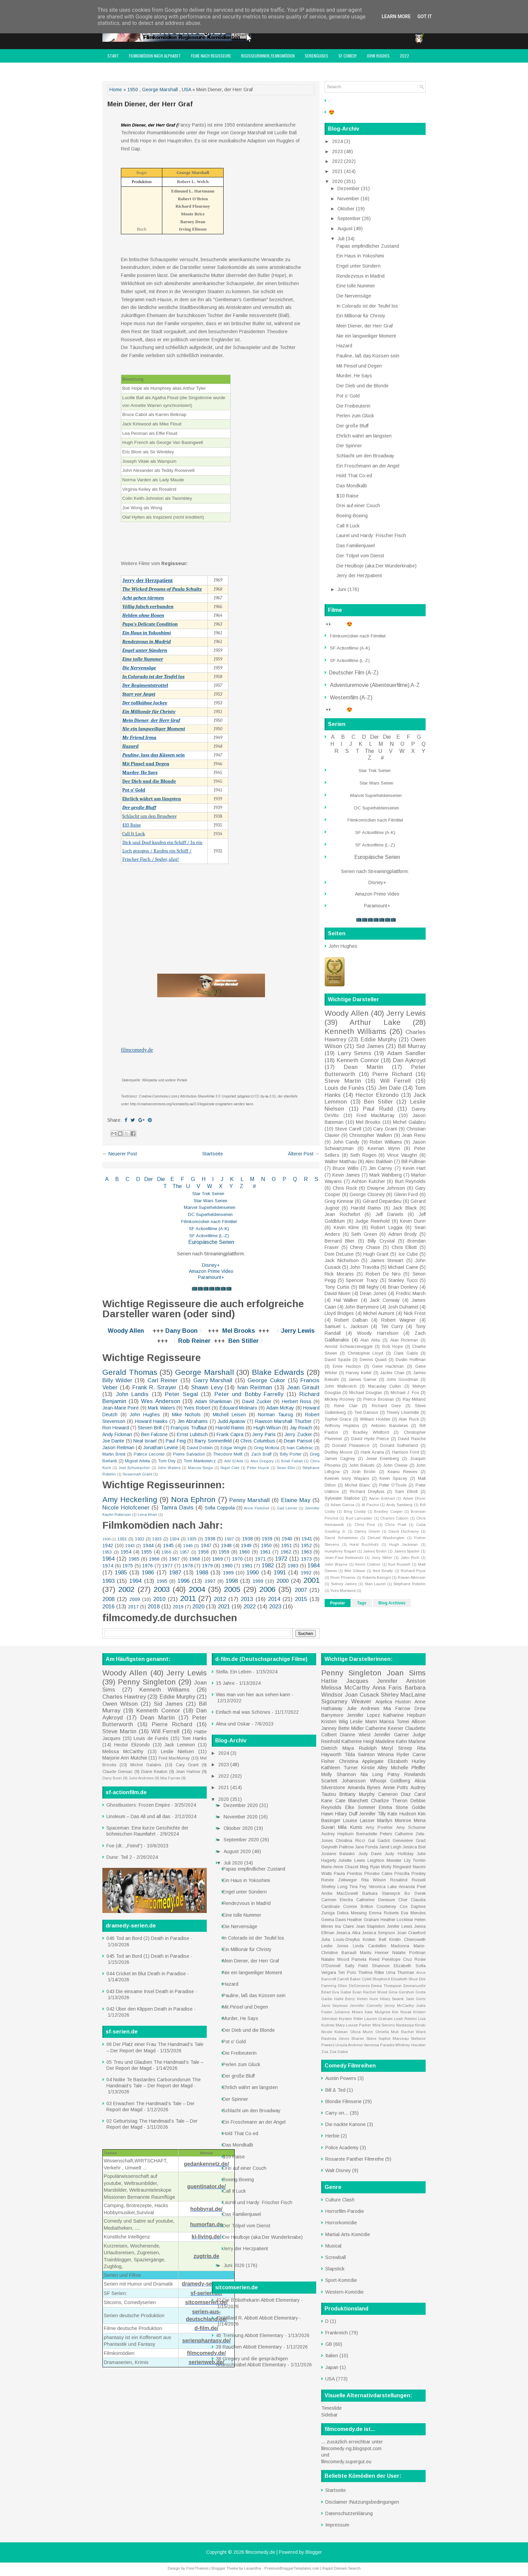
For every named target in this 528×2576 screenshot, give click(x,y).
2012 (220, 1599)
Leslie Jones (334, 1946)
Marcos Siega (200, 1468)
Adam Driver (414, 1498)
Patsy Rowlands (407, 1774)
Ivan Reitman (254, 1387)
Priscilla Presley (410, 1873)
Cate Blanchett (351, 1800)
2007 (301, 1590)
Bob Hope (392, 1346)
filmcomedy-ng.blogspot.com (351, 2448)
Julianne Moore (348, 2012)
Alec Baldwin (378, 1161)
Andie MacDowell (339, 1893)
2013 (247, 1599)
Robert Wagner (398, 1320)
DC (192, 1214)
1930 (106, 1539)
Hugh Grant (376, 1254)
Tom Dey (167, 1461)
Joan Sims (406, 1673)
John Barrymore (362, 1307)
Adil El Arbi (233, 1461)
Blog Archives (391, 1603)
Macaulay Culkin (384, 1386)
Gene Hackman (388, 1366)
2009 (134, 1599)
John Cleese (395, 1465)
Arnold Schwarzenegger (349, 1346)
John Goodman (402, 1379)
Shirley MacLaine (403, 1695)
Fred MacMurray (376, 1115)
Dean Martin (363, 1067)
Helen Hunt (367, 1999)
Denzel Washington (386, 1538)
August (345, 228)
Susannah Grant (137, 1474)
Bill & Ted (335, 2090)
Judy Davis (370, 1853)
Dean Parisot (298, 1440)
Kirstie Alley (374, 1767)
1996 (183, 1581)
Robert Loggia (386, 1227)
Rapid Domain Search (341, 2568)
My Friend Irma (139, 737)
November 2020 (241, 1816)
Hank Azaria (372, 1452)
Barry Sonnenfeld (213, 1440)
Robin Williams (386, 1142)
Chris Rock (345, 1188)
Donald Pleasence (350, 1445)
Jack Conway (385, 1300)
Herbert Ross (296, 1401)
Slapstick (334, 2268)
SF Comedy (347, 56)
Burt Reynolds (410, 1181)
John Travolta (364, 1267)
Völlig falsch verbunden (147, 607)
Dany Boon (181, 1330)
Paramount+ (211, 1277)
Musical (333, 2246)
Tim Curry (392, 1326)
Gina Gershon (401, 1992)
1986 (148, 1572)
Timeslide (331, 2408)
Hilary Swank (392, 1999)
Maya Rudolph (359, 1748)
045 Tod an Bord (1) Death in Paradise (147, 1956)
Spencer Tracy (362, 1280)
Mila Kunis (350, 1827)
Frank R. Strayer (154, 1387)
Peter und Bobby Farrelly (249, 1394)
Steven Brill (150, 1427)
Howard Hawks (151, 1421)
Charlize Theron (389, 1800)
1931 (122, 1539)
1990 (252, 1572)
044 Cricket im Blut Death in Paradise (146, 1973)
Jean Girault (303, 1387)
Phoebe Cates (378, 1873)
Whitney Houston (410, 2045)
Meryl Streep (397, 1748)
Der (148, 1179)
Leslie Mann (363, 1721)
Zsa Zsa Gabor (334, 2052)
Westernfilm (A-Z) (352, 697)
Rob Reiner (194, 1340)
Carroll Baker (349, 1979)
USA (186, 89)
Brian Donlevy (403, 1287)
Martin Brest (113, 1454)
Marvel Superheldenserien (209, 1207)
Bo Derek (415, 1893)
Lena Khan (147, 1514)
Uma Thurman (400, 1972)
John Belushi (361, 1465)
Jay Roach (301, 1427)
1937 (229, 1539)
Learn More (396, 16)
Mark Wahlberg (385, 1175)
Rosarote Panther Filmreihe (354, 2159)
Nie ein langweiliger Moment (153, 729)
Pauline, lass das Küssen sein (153, 755)
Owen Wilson (120, 1704)
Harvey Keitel (358, 1372)
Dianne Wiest (355, 1734)
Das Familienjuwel (355, 545)
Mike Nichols (186, 1414)
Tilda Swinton (359, 1754)
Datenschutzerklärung (349, 2513)
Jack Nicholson (342, 1260)
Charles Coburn (394, 1518)
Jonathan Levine (160, 1447)
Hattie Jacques (344, 1681)
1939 (267, 1538)
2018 (153, 1606)
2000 (282, 1581)
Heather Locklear (397, 1919)
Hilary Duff (346, 1813)
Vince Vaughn (402, 1155)
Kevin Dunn (413, 1221)
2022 (404, 56)
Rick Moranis (339, 1274)
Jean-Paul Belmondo (344, 1558)
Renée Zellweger (339, 1880)
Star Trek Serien (208, 1193)
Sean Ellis (286, 1468)
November (349, 198)
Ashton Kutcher (368, 1181)
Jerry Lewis (298, 1330)
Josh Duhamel (403, 1307)
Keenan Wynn (384, 1148)
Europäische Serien (210, 1242)
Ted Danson (366, 1412)
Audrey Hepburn (337, 1834)
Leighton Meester (384, 1860)
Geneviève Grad (409, 1840)
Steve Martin (343, 1081)
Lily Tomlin (415, 1860)
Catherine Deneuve (375, 1900)
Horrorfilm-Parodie (344, 2211)
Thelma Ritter (371, 1972)
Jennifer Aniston (401, 1681)
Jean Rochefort (342, 1214)
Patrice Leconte (149, 1454)
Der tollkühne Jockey (144, 703)
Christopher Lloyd (365, 1353)
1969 (217, 1559)
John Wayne (336, 1564)
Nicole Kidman (334, 2032)
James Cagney (340, 1458)
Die (161, 1179)
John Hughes (378, 56)
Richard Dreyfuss (367, 1491)
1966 (154, 1559)
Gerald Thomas (129, 1372)
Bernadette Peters (374, 1834)
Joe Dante (113, 1440)
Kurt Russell (399, 1564)
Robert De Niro (383, 1274)
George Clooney (367, 1194)
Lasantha (252, 2568)
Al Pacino (370, 1505)
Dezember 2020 (241, 1805)
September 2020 (242, 1839)
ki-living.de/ (206, 2236)
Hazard (130, 746)
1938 (247, 1538)
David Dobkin (200, 1448)
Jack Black (405, 1208)
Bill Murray (412, 1046)
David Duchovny (404, 1531)
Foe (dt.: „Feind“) (124, 1845)
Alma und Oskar (233, 1724)
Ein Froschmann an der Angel (367, 465)
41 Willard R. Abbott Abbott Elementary (257, 2318)
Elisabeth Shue (404, 1979)
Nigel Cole (230, 1468)
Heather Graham (363, 1919)
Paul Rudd (378, 1109)
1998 (232, 1581)
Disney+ (211, 1265)
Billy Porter (290, 1454)
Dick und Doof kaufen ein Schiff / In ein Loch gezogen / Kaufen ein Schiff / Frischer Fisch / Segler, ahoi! (162, 851)
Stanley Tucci (403, 1280)
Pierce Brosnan (378, 1399)
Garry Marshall (213, 1380)
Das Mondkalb (351, 485)
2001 (311, 1580)
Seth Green (364, 1234)
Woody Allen (126, 1330)
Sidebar (329, 2414)
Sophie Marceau (393, 2039)
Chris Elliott (404, 1247)
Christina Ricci (350, 1840)
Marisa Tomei (394, 1721)
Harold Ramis (230, 1427)
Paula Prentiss (348, 1873)
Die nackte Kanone (345, 2124)
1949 (246, 1545)
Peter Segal (181, 1394)
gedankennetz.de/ (206, 2164)
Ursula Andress (349, 2045)
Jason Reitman (118, 1447)
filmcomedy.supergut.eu (346, 2461)
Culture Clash (340, 2199)
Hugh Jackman (403, 1544)
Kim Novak (401, 2012)
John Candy (346, 1142)
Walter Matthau (341, 1161)
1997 (210, 1581)
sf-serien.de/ (206, 2293)
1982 (268, 1565)
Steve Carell (348, 1129)
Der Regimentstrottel (145, 685)
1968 (194, 1559)
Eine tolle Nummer (142, 659)
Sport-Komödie (341, 2280)
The (177, 1186)
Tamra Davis (177, 1507)
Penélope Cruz (397, 1959)
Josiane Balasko (338, 1853)
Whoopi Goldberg (390, 1780)
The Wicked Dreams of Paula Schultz (162, 589)
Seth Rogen (363, 1155)
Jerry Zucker (298, 1434)
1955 (146, 1552)
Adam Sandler (406, 1053)
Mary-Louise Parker (353, 2025)
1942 (107, 1545)
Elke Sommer (360, 1807)
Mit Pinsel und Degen (145, 764)
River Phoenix (343, 1577)
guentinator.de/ (206, 2186)
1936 (210, 1538)
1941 (306, 1538)
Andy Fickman (117, 1434)
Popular (337, 1603)
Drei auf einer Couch (358, 505)
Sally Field (356, 1965)
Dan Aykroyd (409, 1060)
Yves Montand (343, 1591)
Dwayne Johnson (386, 1188)
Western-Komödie (344, 2292)
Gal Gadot (379, 1840)
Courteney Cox (391, 1906)
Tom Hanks (194, 1738)
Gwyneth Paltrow (337, 1847)
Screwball (335, 2257)
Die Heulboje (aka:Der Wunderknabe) (376, 565)
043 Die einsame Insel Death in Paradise (150, 1991)
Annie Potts (395, 1787)
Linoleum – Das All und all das (138, 1816)
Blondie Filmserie (343, 2101)
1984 (313, 1565)
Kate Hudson (402, 1813)
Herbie (332, 2135)
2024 (338, 141)
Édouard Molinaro (238, 1408)
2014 (274, 1599)
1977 (167, 1565)
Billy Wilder (117, 1380)
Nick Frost (415, 1313)
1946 (188, 1545)
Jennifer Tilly (372, 1813)
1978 (187, 1565)
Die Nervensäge (139, 668)
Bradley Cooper (388, 1511)
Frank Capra (230, 1434)
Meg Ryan (370, 1867)
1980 (227, 1565)
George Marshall (160, 89)
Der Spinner (349, 445)
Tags (361, 1603)
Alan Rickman (404, 1340)
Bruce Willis (345, 1168)
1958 (203, 1552)
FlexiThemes (197, 2568)
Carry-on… (337, 2113)
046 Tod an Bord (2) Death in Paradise (147, 1938)
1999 (258, 1581)
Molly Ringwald (396, 1867)
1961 (265, 1552)
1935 (192, 1539)
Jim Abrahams (192, 1421)
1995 (162, 1581)
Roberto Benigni (376, 1577)
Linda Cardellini (369, 1946)
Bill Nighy (369, 1287)
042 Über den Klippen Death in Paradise (149, 2009)
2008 (108, 1599)
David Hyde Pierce (370, 1438)
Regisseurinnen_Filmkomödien (268, 56)
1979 (207, 1565)
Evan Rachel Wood (370, 1992)
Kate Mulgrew (377, 2012)
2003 (162, 1589)
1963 (306, 1552)
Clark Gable (406, 1353)
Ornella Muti (387, 2032)
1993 (108, 1581)
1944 (148, 1545)
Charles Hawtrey (124, 1697)
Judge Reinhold (372, 1221)
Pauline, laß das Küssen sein (367, 355)
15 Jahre (225, 1683)
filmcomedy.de (137, 1050)
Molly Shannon (338, 1774)
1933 (157, 1539)
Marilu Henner (374, 1952)
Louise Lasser (359, 1820)
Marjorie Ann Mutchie (124, 1758)
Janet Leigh (390, 1847)
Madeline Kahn (391, 1741)
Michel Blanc (357, 1485)
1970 (237, 1559)
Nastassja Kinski (411, 2025)
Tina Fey (358, 1886)
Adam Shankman (213, 1401)
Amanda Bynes (364, 1787)
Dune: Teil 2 (119, 1857)
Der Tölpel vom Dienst (360, 555)
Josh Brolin (363, 1471)
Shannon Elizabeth (391, 1965)
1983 (293, 1565)
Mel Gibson (354, 1571)
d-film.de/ (206, 2328)
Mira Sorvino (383, 2025)
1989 (228, 1572)
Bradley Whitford (371, 1432)
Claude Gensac (117, 1771)
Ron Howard (115, 1427)
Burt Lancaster (359, 1518)
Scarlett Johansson (343, 1780)
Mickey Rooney (340, 1399)
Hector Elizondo (377, 1095)
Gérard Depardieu (382, 1201)
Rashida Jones (335, 2039)
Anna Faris (387, 1687)
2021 (224, 1606)
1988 (202, 1572)
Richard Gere (386, 1405)
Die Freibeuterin (353, 406)
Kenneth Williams (355, 1031)
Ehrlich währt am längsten (151, 799)
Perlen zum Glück (355, 415)
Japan (331, 2367)
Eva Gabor (341, 1992)
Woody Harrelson (377, 1333)
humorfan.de (206, 2224)
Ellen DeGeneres (354, 1986)
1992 (306, 1572)
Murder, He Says (140, 772)
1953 (107, 1552)
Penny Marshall (249, 1500)
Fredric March (411, 1293)
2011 (188, 1598)
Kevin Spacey (393, 1478)
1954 (126, 1552)
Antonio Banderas (389, 1425)
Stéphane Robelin (409, 1584)
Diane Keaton (154, 1771)
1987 (175, 1572)
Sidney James (344, 1584)
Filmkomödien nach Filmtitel (209, 1221)
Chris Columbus (257, 1440)
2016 (108, 1606)
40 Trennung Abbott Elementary (250, 2335)
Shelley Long (334, 1886)
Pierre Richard (392, 1074)
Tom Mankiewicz (200, 1461)
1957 (184, 1552)
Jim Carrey (380, 1168)
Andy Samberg (399, 1505)
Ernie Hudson (347, 1366)
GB (328, 2344)
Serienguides (316, 56)
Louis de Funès (344, 1088)
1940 (287, 1538)
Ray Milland (414, 1399)
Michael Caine (403, 1267)
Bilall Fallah (292, 1461)
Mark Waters (161, 1408)
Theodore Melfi (227, 1454)
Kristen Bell (374, 1939)
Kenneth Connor (358, 1060)
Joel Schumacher (134, 1468)
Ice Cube (408, 1254)
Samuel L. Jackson (346, 1326)
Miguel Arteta (137, 1461)
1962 (285, 1552)
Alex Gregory (262, 1461)
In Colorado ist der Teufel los (153, 677)
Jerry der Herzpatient (147, 580)
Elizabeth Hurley (407, 1761)
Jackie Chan (392, 1372)
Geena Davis (333, 1919)
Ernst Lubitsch (192, 1434)
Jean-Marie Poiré (120, 1408)
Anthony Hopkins (342, 1425)
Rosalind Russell (408, 1880)
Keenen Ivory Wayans (347, 1478)
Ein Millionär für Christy (148, 712)
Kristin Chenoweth (407, 1939)
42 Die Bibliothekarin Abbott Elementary (258, 2300)
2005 (232, 1589)
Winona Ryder (393, 1754)
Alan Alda (370, 1340)
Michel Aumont (378, 1313)
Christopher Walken (370, 1135)
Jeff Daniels (389, 1214)
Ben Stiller (243, 1340)
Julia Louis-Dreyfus (340, 1939)
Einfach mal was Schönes (243, 1712)
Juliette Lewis (351, 1860)
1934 (174, 1539)
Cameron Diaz (394, 1794)
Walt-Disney (338, 2170)
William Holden (375, 1419)
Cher (402, 1900)
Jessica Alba (348, 1932)
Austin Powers (340, 2078)
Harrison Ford (405, 1452)
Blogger (313, 2552)
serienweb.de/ (206, 2362)
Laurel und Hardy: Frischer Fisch (371, 535)
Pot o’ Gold (133, 790)
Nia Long (372, 1774)
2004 (197, 1589)
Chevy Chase (365, 1247)
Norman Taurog (275, 1414)
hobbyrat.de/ (206, 2209)
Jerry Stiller (381, 1558)
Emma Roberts (384, 1913)
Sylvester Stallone (342, 1498)
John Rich (410, 1558)
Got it (424, 16)
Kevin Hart (414, 1168)
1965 (134, 1559)
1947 (206, 1545)
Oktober (346, 208)
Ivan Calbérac (300, 1448)
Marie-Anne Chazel (339, 1867)
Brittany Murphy (357, 1794)
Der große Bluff (139, 807)
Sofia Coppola (220, 1507)
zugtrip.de (206, 2256)
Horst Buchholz (364, 1544)
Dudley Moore (338, 1452)
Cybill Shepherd (376, 1979)
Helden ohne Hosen (143, 615)
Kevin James (346, 1175)
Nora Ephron (193, 1499)
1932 (139, 1539)
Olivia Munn (361, 2032)
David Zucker (256, 1401)
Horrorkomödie (341, 2222)
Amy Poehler (379, 1827)
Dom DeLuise (339, 1254)
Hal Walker (346, 1300)
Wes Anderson (160, 1401)
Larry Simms (354, 1053)
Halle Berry (344, 1999)
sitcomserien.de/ (206, 2302)
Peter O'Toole (392, 1485)
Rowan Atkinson (412, 1577)
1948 (226, 1545)
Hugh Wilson (267, 1427)
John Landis (132, 1394)
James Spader (407, 1551)
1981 (247, 1565)
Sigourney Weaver (346, 1701)
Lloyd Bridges (339, 1313)
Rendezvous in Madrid (146, 642)
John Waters (169, 1468)
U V (194, 1186)
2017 (133, 1606)
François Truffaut (189, 1427)
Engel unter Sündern (144, 650)
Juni (342, 589)
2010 (159, 1599)
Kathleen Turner (339, 1767)
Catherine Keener (384, 1728)
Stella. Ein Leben (234, 1671)
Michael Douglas (365, 1392)
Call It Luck (133, 834)
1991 (280, 1572)
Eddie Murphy (378, 1039)
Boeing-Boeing (352, 515)
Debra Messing (352, 1913)
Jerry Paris (263, 1434)
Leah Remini (405, 2019)
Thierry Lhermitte (403, 1412)
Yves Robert (197, 1408)
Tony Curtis (337, 1287)
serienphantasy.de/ (206, 2340)
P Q (290, 1179)
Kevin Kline (346, 1227)
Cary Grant (385, 1129)
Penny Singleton (147, 1682)
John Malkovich (341, 1386)
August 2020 (238, 1851)
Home (115, 89)
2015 (301, 1599)
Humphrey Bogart (340, 1551)
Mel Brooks (238, 1330)
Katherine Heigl (357, 1741)
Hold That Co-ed (354, 475)
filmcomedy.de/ (206, 2353)
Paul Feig (176, 1440)
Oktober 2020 (239, 1828)
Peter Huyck (258, 1468)
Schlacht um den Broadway (149, 816)
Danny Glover (367, 1531)
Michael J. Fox (405, 1392)
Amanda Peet (412, 1886)
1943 (130, 1545)
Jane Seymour (334, 2006)
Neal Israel (145, 1440)
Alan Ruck (409, 1419)
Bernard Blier (340, 1241)
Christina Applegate (361, 1761)
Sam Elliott (406, 1491)
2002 (126, 1589)
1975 (127, 1565)
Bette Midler (351, 1728)
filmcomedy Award (123, 69)
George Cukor (266, 1380)
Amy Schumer (411, 1827)
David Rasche (412, 1438)
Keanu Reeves (402, 1471)
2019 (178, 1606)
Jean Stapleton (370, 1926)
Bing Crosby (355, 1511)
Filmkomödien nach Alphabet (155, 56)
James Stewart (387, 1260)
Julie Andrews (141, 1778)
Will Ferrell (395, 1081)
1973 (306, 1559)
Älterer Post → (304, 1153)
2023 (275, 1606)
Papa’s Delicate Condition (150, 624)
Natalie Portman (409, 1952)
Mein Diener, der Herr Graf (150, 104)
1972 (281, 1559)
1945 (168, 1545)
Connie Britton (358, 1906)
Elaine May (295, 1500)
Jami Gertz (416, 1999)
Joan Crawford (411, 1932)
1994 (135, 1581)
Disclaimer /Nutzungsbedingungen (362, 2502)
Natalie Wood (335, 1959)
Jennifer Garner (391, 1734)
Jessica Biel (414, 1847)
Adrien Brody (402, 1234)
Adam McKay (280, 1408)
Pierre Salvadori (189, 1454)
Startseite (212, 1153)
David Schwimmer (341, 1538)
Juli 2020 (234, 1863)
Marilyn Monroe (394, 1820)
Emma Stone (393, 1807)
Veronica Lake (383, 1886)
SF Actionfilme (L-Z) (209, 1235)
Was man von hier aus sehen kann (253, 1694)
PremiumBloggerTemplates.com (291, 2568)
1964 (108, 1559)
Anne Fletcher (256, 1508)
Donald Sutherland (399, 1445)
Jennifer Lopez (363, 1715)
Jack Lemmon (179, 1744)
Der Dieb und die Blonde (149, 781)
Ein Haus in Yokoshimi (146, 633)
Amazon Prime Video (211, 1271)
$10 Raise (131, 825)
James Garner (362, 1379)
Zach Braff (261, 1454)
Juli (341, 238)
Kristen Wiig (334, 1721)
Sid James (370, 1046)
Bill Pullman (413, 1161)
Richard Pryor (413, 1571)
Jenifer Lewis (399, 1926)
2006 (267, 1589)
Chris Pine (365, 1525)
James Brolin (375, 1551)
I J (218, 1179)
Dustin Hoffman (411, 1359)
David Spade (338, 1359)
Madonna (400, 1946)
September (349, 218)
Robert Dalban (351, 1320)
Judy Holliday (399, 1853)
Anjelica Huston (393, 1701)
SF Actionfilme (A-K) (209, 1228)
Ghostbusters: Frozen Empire (138, 1805)
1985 (121, 1572)
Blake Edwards (278, 1372)
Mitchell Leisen (229, 1414)
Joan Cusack (362, 1695)
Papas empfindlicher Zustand (367, 246)
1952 (306, 1545)
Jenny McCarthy (399, 2006)
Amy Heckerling (129, 1499)
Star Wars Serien (210, 1200)
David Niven (338, 1293)
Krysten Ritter (351, 2019)
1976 (147, 1565)
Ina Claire (344, 1926)
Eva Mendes (413, 1913)
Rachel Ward (413, 2032)
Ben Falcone (154, 1434)
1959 (224, 1552)
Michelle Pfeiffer (408, 1767)
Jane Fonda (366, 1847)
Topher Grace (338, 1419)
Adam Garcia (342, 1505)
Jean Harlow (188, 1771)
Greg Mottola (266, 1448)
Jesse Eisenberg (382, 1458)
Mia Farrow (170, 1778)
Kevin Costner (368, 1564)
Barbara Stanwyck (381, 1893)
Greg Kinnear (339, 1201)
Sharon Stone (363, 2039)
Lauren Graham (378, 2019)
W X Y (220, 1186)
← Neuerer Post (119, 1153)
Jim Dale (389, 1088)
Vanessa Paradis (379, 2045)
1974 (107, 1565)
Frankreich (336, 2332)
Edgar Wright (233, 1448)
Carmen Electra (337, 1900)
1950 (132, 89)
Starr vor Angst (138, 694)
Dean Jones (373, 1293)
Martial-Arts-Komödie (347, 2234)
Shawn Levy (207, 1387)
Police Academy (342, 2147)
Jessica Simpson (378, 1932)
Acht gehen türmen (143, 598)
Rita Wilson (373, 1880)
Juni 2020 (235, 2265)
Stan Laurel (375, 1584)
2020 (198, 1606)
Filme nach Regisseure (211, 56)
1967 (174, 1559)
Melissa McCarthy (122, 1751)
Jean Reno (414, 1135)
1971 (260, 1559)
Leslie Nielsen (177, 1751)
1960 (244, 1552)
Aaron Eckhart (382, 1498)
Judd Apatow (231, 1421)
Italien (331, 2355)
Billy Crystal (381, 1241)
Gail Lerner (287, 1508)
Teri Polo (347, 1972)
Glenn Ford (406, 1194)
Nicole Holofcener (126, 1507)
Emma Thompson (386, 1986)
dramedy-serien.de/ (206, 2284)
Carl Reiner (162, 1380)
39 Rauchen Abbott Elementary (249, 2346)
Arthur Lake (375, 1022)
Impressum (160, 69)
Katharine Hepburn (404, 1715)
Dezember (349, 188)
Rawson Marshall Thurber (283, 1421)
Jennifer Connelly (366, 2006)
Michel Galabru (409, 1122)
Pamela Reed (366, 1959)
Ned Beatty (383, 1571)
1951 (286, 1545)
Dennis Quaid (373, 1359)
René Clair (345, 1405)
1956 (166, 1552)
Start (113, 56)
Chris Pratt (395, 1525)
